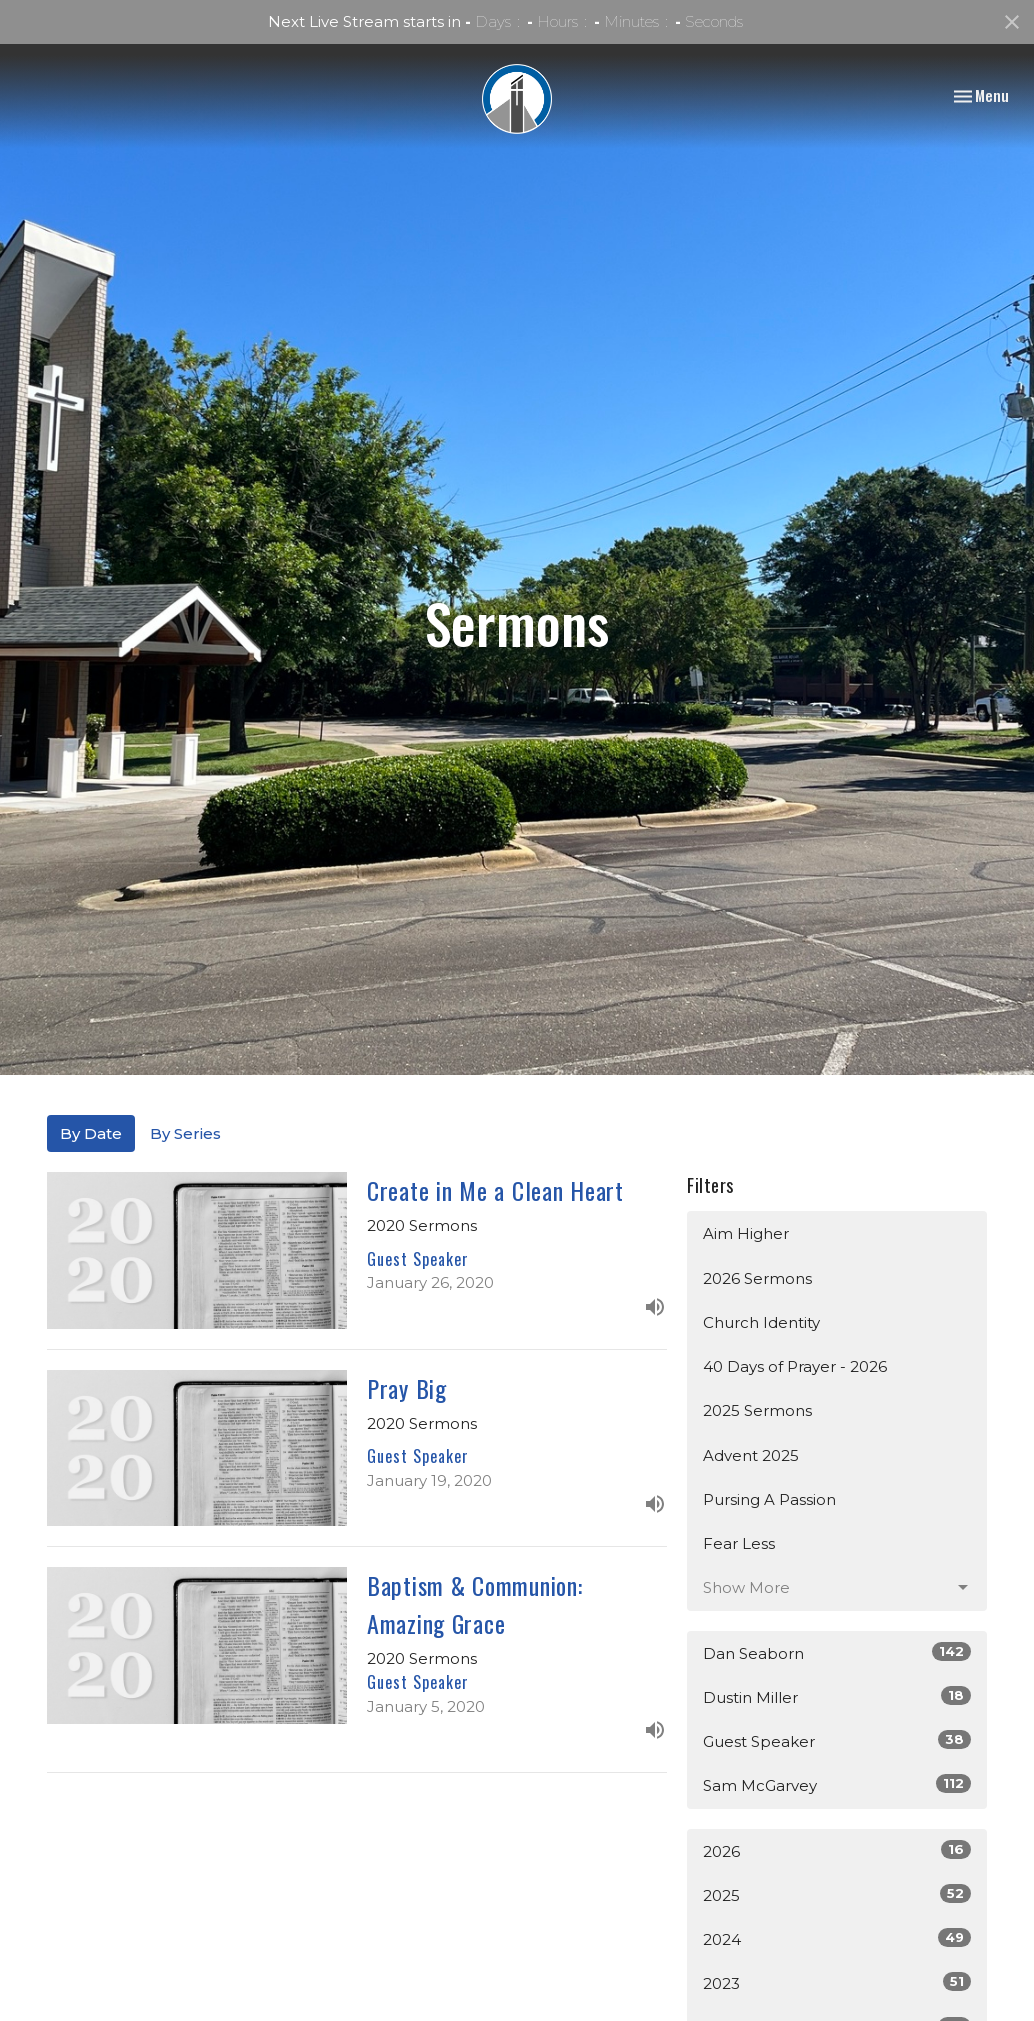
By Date (91, 1133)
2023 (837, 1982)
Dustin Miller (837, 1696)
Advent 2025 (751, 1455)
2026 (837, 1850)
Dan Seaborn (837, 1652)
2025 (837, 1894)
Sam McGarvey (837, 1784)
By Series (185, 1133)
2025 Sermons (757, 1410)
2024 (837, 1938)
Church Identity (761, 1322)
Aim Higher (746, 1233)
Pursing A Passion (769, 1499)
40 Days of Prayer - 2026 (795, 1366)
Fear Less (739, 1543)
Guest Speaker (837, 1740)
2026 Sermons (757, 1278)
